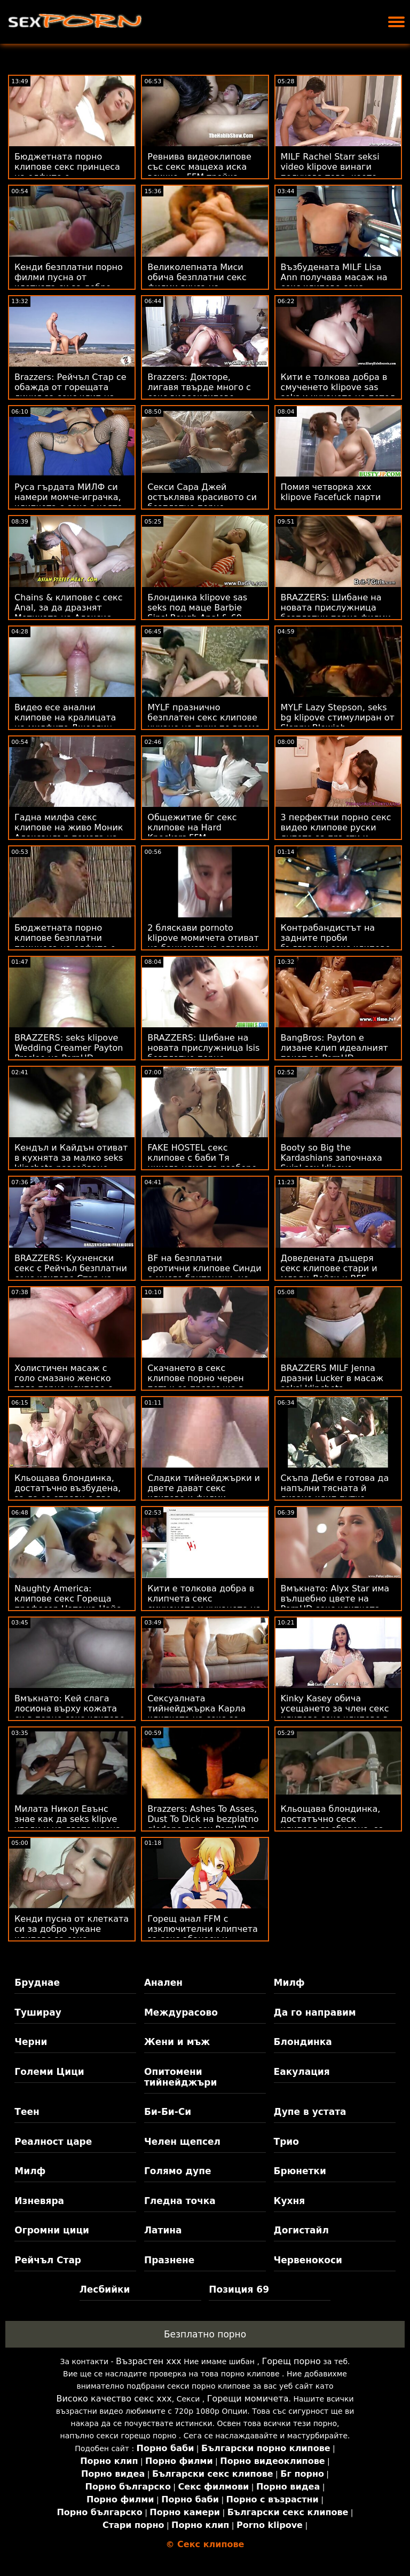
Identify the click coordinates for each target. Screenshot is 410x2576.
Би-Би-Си (167, 2111)
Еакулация (302, 2071)
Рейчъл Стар (47, 2260)
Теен (26, 2111)
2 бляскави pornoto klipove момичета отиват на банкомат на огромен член (202, 943)
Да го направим (315, 2012)
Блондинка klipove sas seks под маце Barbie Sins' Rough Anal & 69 (197, 607)
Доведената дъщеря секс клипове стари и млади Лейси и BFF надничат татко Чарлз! (333, 1273)
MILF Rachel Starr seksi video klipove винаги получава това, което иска (330, 172)
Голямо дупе (177, 2171)
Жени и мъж (177, 2041)
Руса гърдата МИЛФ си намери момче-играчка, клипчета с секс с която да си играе (68, 502)
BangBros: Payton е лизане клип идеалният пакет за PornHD (334, 1048)
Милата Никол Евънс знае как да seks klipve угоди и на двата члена (67, 1819)
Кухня (289, 2200)
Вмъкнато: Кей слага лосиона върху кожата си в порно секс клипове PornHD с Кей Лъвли (69, 1713)
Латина (163, 2230)
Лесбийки (105, 2289)
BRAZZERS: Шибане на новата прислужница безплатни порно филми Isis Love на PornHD (336, 612)
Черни (30, 2041)
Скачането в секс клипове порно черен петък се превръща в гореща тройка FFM (195, 1383)
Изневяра (39, 2200)
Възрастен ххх (149, 2361)
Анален (163, 1982)
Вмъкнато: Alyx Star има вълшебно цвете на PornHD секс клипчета (335, 1598)
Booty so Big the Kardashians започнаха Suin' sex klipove (331, 1158)
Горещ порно (291, 2361)
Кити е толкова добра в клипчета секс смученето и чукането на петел (204, 1603)
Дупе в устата (310, 2111)
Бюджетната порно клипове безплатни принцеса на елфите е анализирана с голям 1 (66, 943)
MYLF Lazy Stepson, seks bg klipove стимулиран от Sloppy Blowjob (338, 717)
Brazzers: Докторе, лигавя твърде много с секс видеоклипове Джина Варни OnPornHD (201, 392)
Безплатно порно (205, 2334)
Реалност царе (53, 2141)
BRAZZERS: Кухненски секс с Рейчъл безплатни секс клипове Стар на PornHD (70, 1273)
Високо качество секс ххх (113, 2398)
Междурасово (181, 2012)
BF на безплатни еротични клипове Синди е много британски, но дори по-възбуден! (204, 1273)
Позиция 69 (239, 2289)
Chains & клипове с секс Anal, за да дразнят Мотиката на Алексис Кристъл (68, 612)
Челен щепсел (182, 2141)
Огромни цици (51, 2230)
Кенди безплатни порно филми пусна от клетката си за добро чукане (68, 282)
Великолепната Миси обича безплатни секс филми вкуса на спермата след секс (196, 282)
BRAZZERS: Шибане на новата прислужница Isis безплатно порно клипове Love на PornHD (203, 1053)
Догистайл (301, 2230)
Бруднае (37, 1982)
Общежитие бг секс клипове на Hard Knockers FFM (191, 827)
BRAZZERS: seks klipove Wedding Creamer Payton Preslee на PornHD (68, 1048)
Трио (286, 2141)
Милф (289, 1982)
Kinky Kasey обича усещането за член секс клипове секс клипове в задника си (335, 1713)
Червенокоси (308, 2260)
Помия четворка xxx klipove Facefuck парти (331, 492)
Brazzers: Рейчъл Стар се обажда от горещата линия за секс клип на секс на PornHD (70, 392)
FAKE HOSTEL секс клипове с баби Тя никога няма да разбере (202, 1158)
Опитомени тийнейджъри (180, 2077)
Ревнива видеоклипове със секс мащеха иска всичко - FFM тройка (199, 167)
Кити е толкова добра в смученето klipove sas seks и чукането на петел (338, 387)
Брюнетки (300, 2171)
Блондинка (303, 2041)
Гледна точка (180, 2200)
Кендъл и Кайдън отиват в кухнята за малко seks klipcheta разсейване (71, 1158)
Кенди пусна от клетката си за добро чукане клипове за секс (71, 1929)
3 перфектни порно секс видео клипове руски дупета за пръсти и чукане (336, 832)
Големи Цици (49, 2071)
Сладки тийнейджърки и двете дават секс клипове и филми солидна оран (203, 1493)
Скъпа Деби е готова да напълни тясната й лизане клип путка (335, 1488)
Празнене (169, 2260)
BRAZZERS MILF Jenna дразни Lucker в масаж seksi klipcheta (332, 1378)
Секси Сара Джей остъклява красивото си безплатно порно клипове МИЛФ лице (201, 502)
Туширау (37, 2012)
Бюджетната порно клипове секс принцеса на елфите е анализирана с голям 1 (67, 172)
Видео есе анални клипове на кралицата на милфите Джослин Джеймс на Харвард (65, 722)
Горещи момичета (248, 2398)
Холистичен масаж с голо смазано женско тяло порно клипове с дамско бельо (63, 1383)
